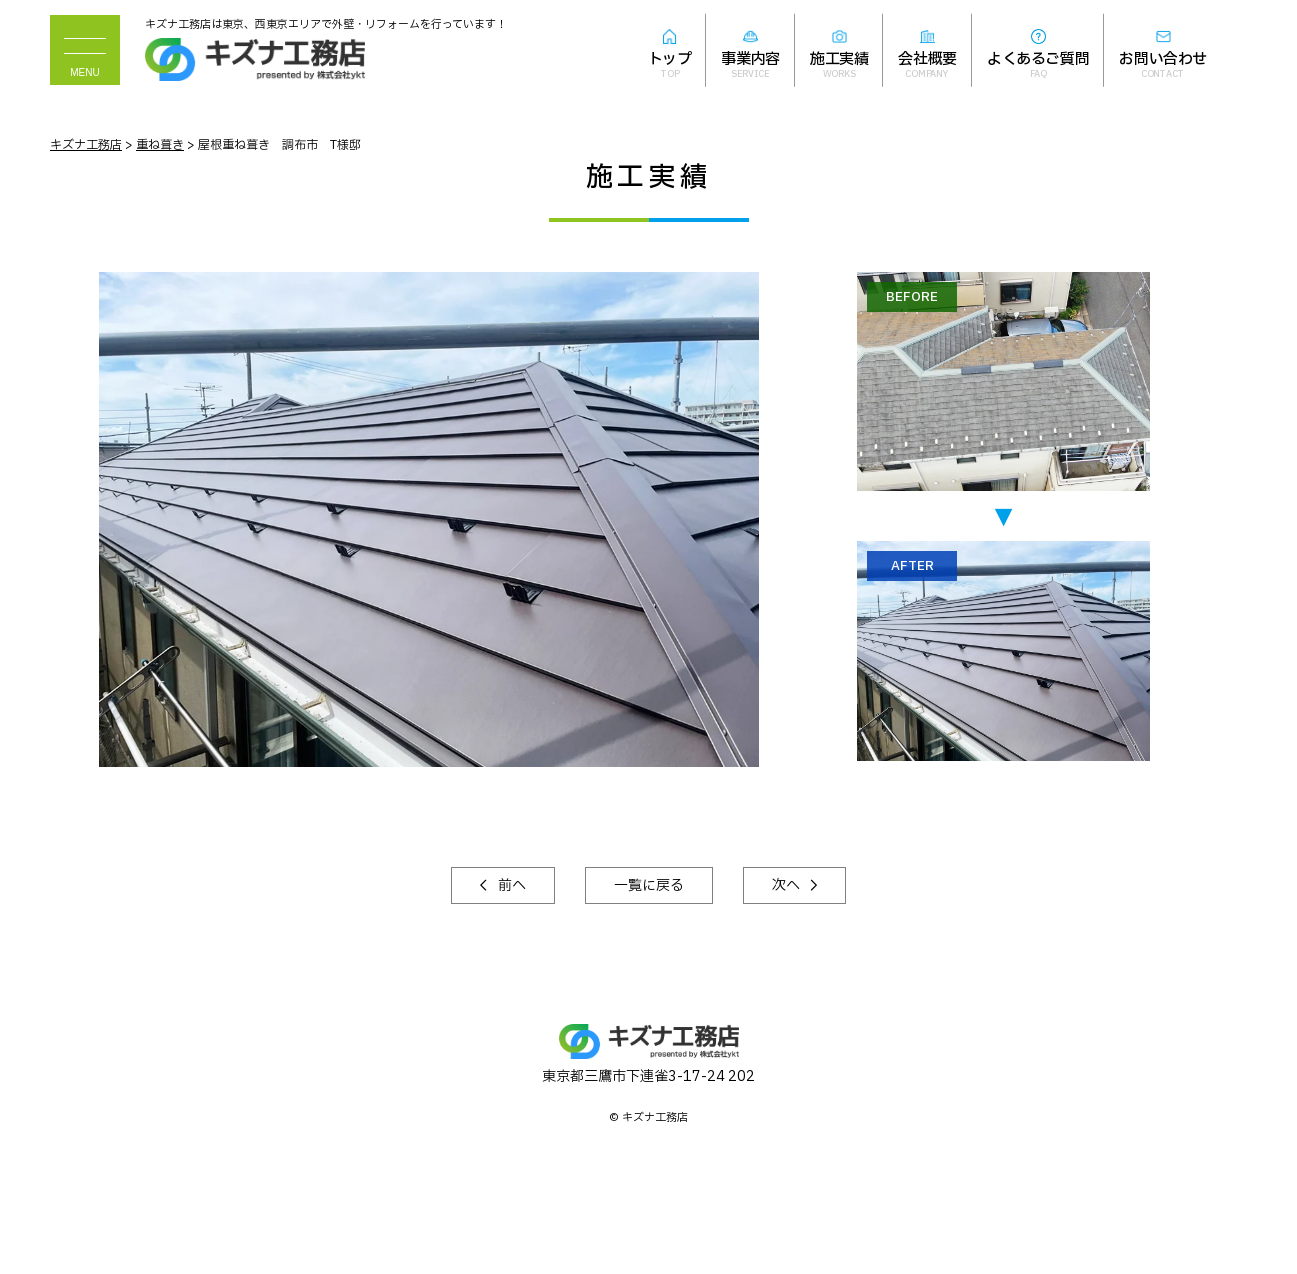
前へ (510, 885)
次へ (787, 885)
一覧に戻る (649, 885)
